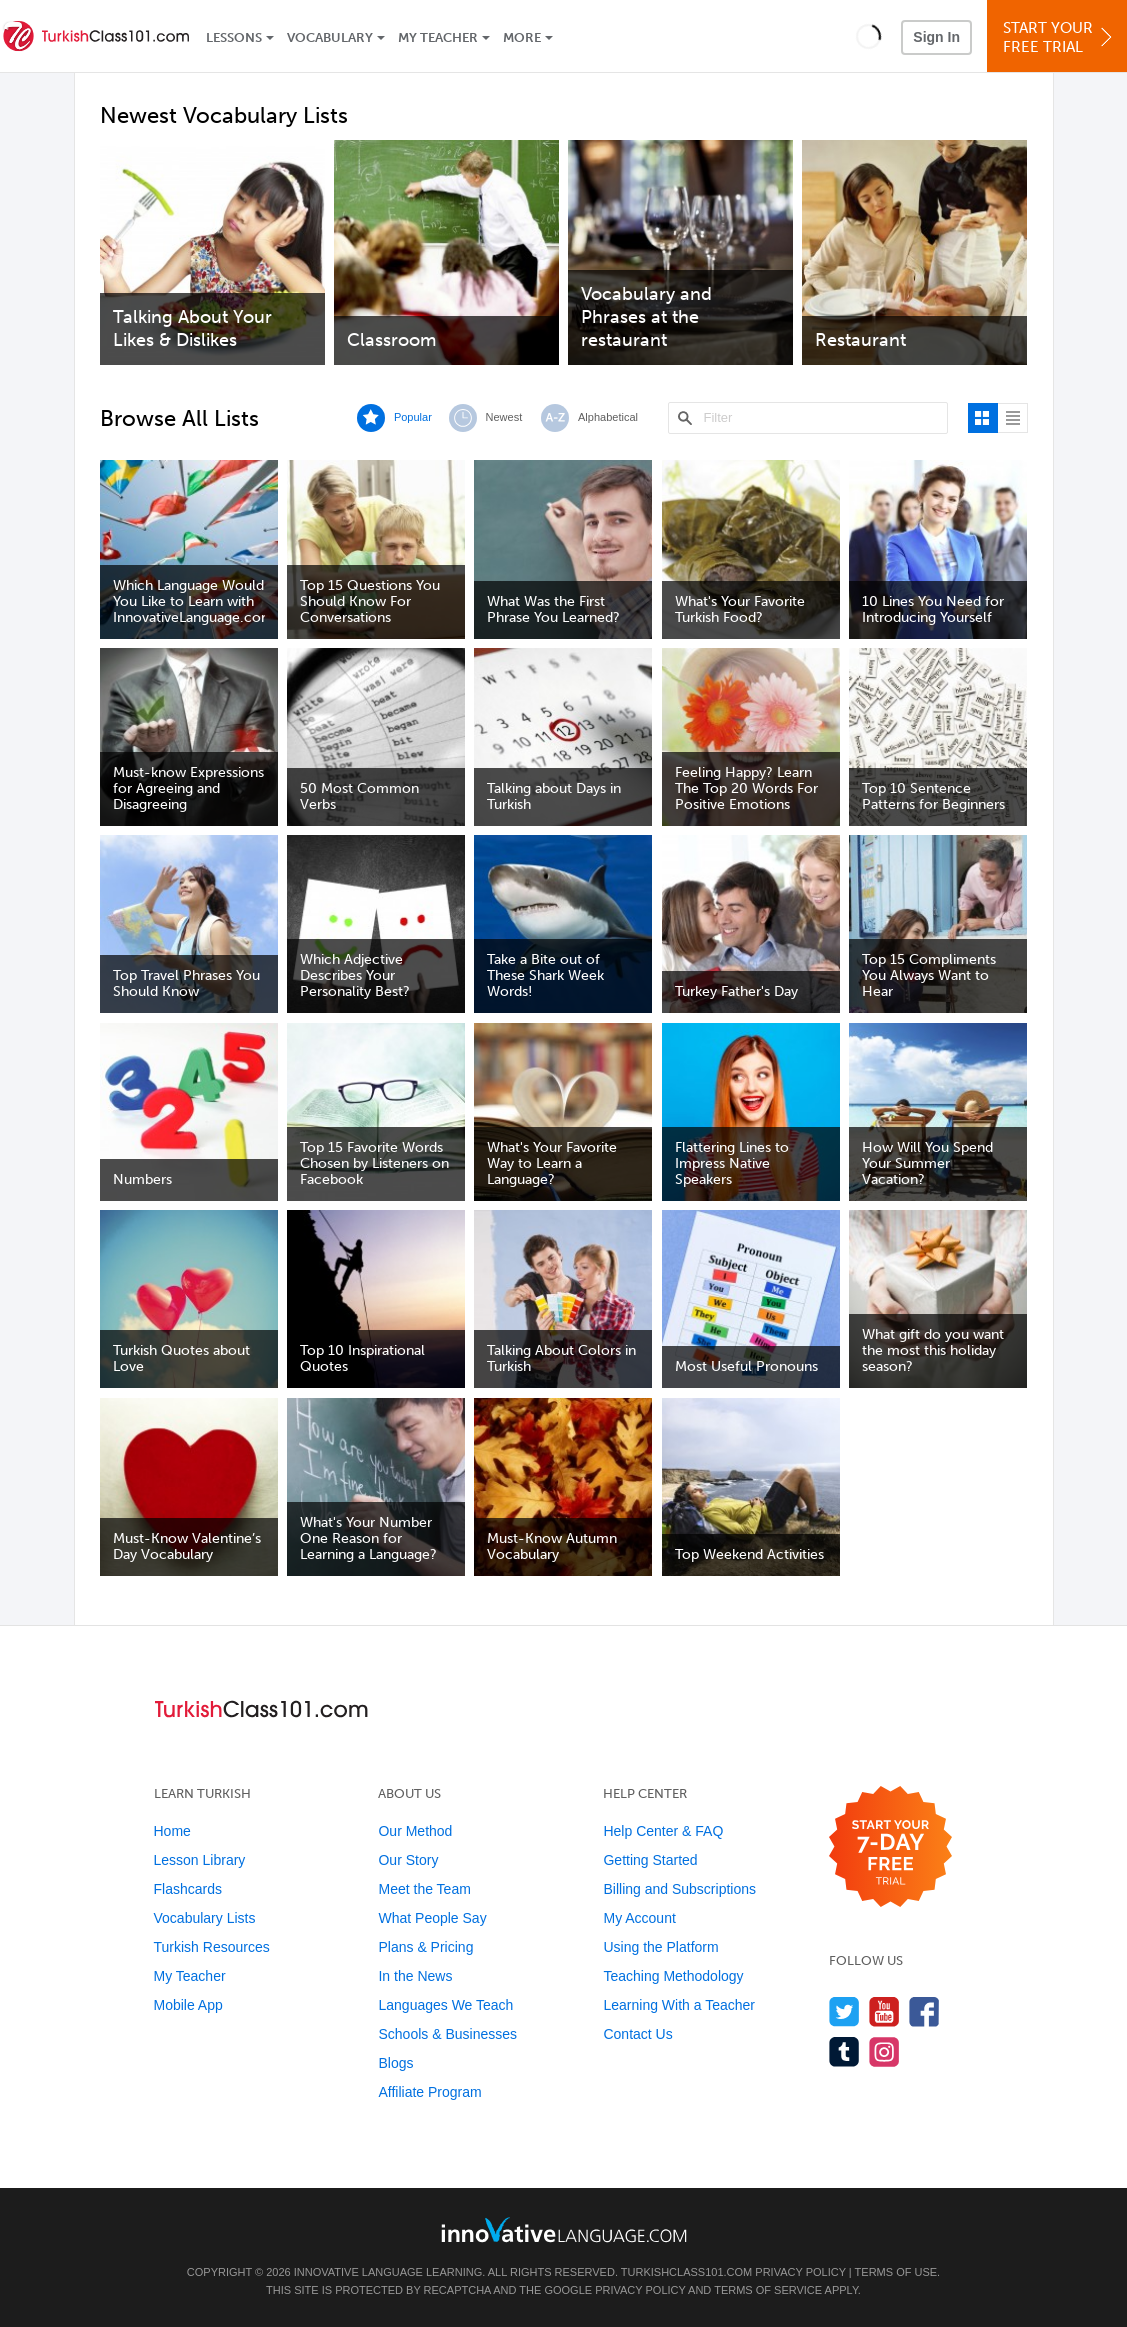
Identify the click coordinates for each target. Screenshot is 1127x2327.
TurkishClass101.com (686, 2272)
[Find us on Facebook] (924, 2011)
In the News (415, 1976)
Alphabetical (608, 417)
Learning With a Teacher (679, 2005)
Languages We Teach (445, 2005)
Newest (504, 417)
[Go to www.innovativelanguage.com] (564, 2229)
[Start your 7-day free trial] (890, 1847)
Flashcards (188, 1889)
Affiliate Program (429, 2092)
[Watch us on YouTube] (884, 2011)
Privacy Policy (800, 2272)
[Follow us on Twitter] (844, 2011)
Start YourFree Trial (1060, 37)
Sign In (936, 37)
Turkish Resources (212, 1947)
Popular (413, 417)
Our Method (415, 1831)
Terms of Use (896, 2272)
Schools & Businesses (447, 2034)
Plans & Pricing (425, 1947)
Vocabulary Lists (205, 1918)
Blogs (395, 2063)
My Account (639, 1918)
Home (172, 1831)
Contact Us (637, 2034)
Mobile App (188, 2005)
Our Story (408, 1860)
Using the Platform (660, 1947)
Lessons (234, 37)
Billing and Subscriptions (679, 1889)
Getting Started (650, 1860)
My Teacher (438, 37)
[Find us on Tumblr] (844, 2051)
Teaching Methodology (673, 1976)
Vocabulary (330, 37)
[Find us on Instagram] (884, 2051)
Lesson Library (200, 1860)
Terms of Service (768, 2290)
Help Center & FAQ (663, 1831)
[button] (868, 36)
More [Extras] (522, 37)
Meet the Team (424, 1889)
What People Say (432, 1918)
